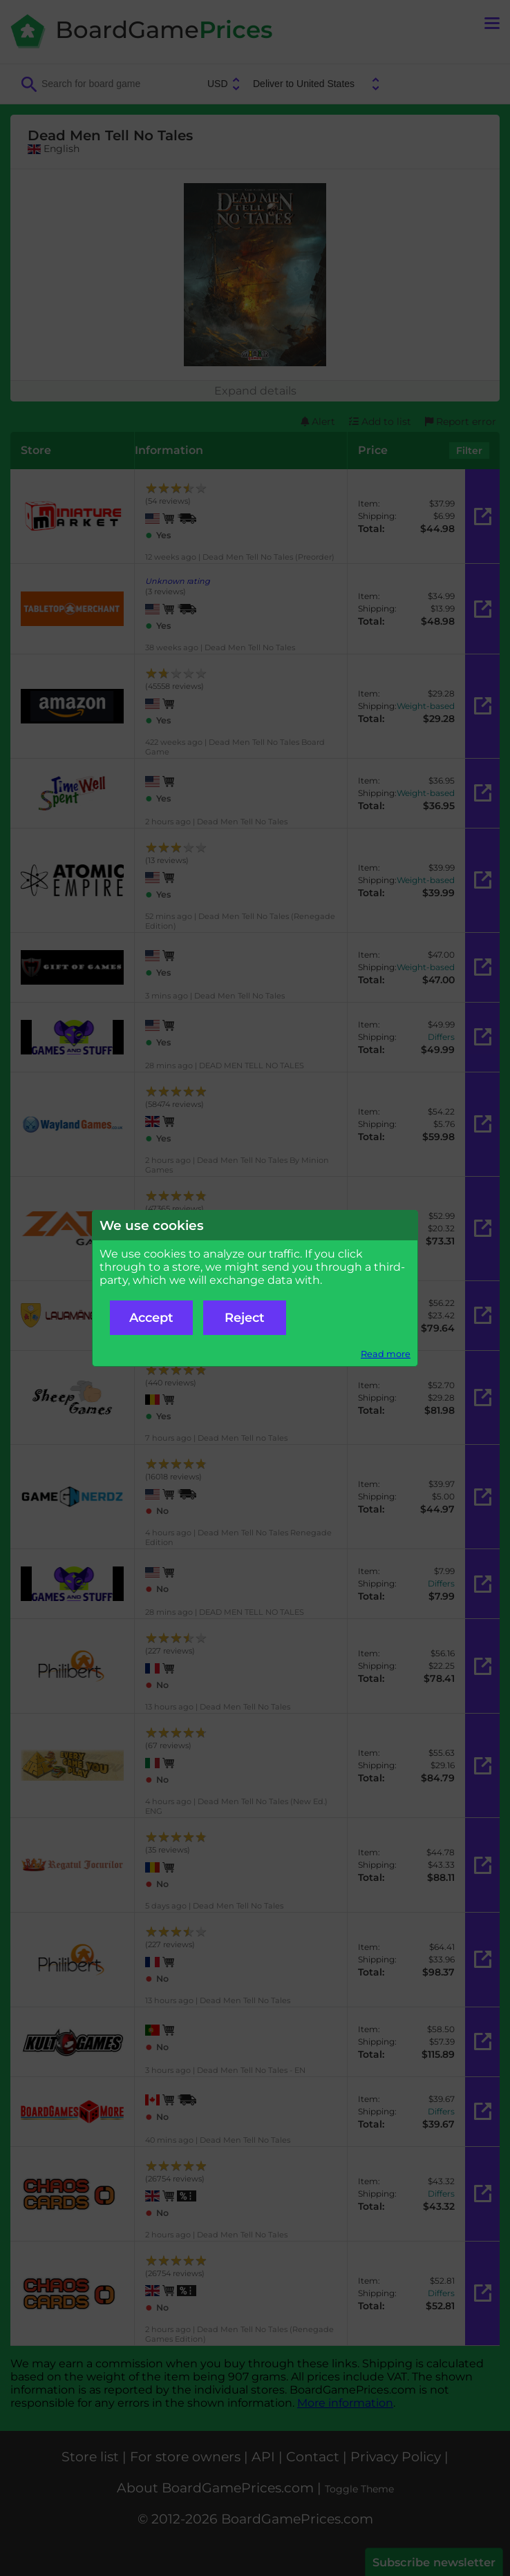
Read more (385, 1354)
